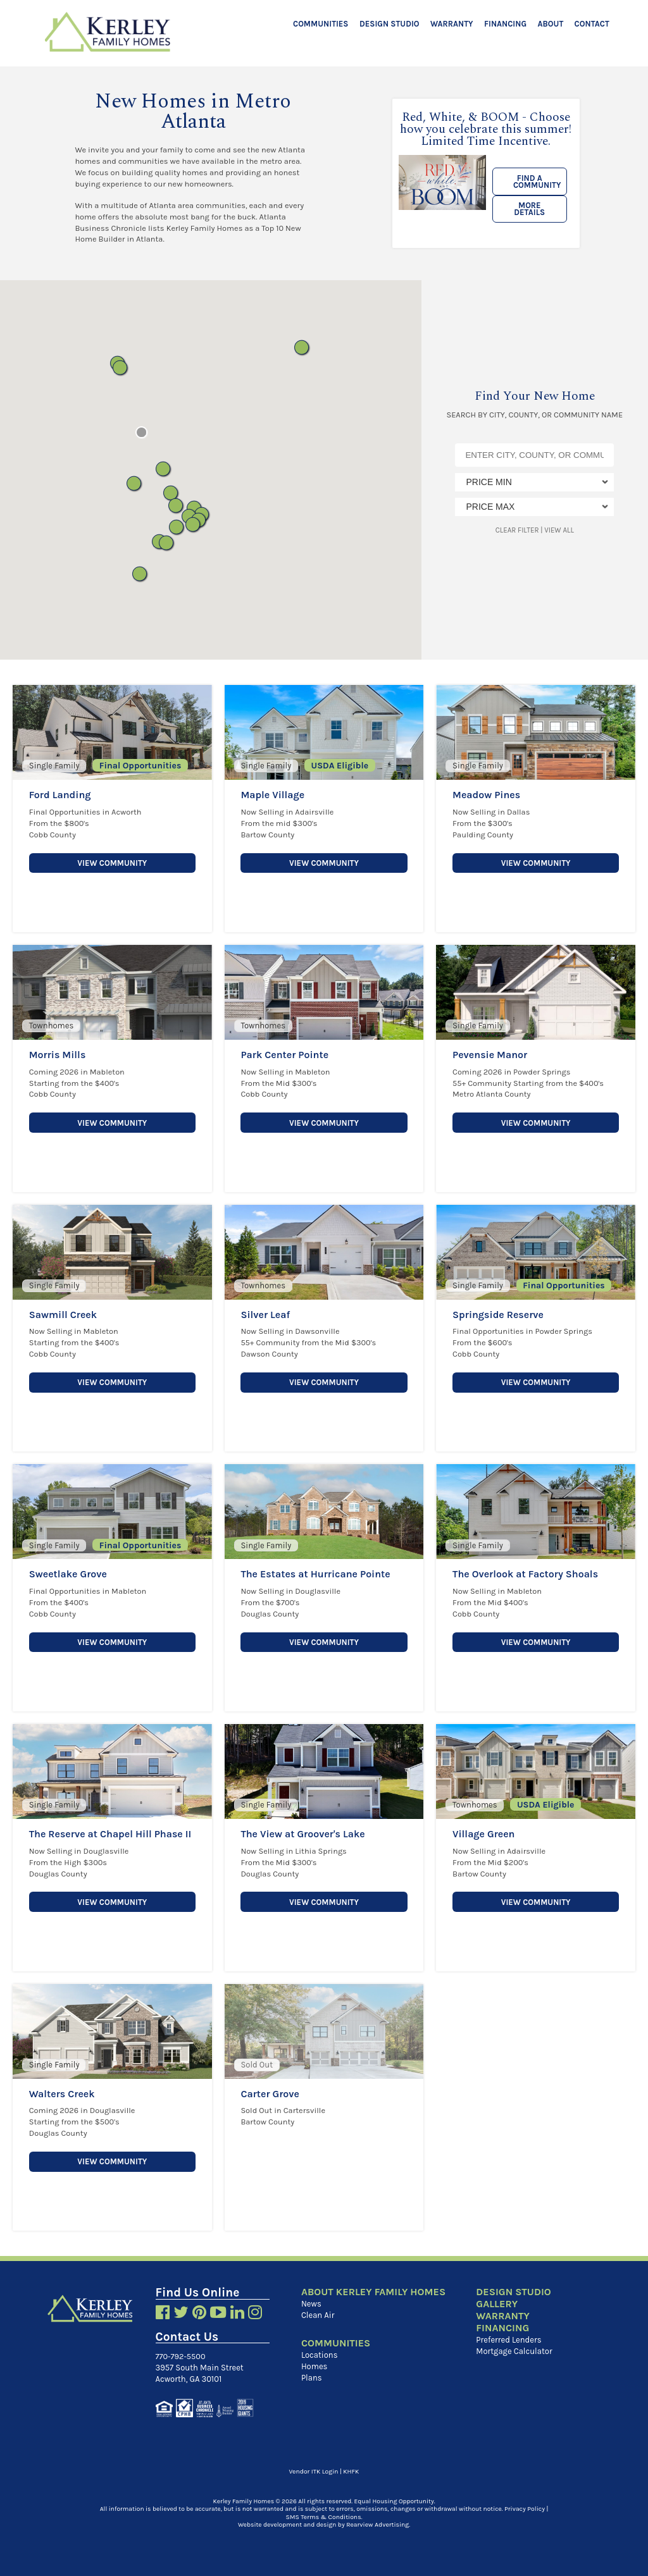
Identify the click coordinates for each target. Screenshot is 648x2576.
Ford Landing (60, 795)
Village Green (483, 1834)
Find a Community (537, 181)
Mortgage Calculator (513, 2351)
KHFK (351, 2471)
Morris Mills (57, 1055)
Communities (321, 23)
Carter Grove (269, 2094)
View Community (112, 862)
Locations (319, 2355)
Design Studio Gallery (513, 2298)
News (311, 2303)
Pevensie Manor (489, 1055)
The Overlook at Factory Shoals (525, 1574)
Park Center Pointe (284, 1055)
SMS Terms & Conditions (323, 2516)
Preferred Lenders (508, 2340)
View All (559, 530)
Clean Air (317, 2315)
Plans (311, 2377)
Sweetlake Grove (68, 1574)
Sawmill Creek (63, 1315)
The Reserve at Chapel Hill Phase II (110, 1834)
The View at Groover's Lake (302, 1834)
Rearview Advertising (377, 2524)
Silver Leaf (265, 1315)
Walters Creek (62, 2094)
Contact (592, 23)
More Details (529, 208)
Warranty (451, 23)
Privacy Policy (525, 2508)
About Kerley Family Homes (373, 2292)
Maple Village (272, 795)
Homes (314, 2366)
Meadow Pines (486, 795)
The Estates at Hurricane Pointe (315, 1574)
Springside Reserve (498, 1315)
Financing (505, 23)
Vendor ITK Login (313, 2471)
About (551, 23)
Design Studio (389, 23)
